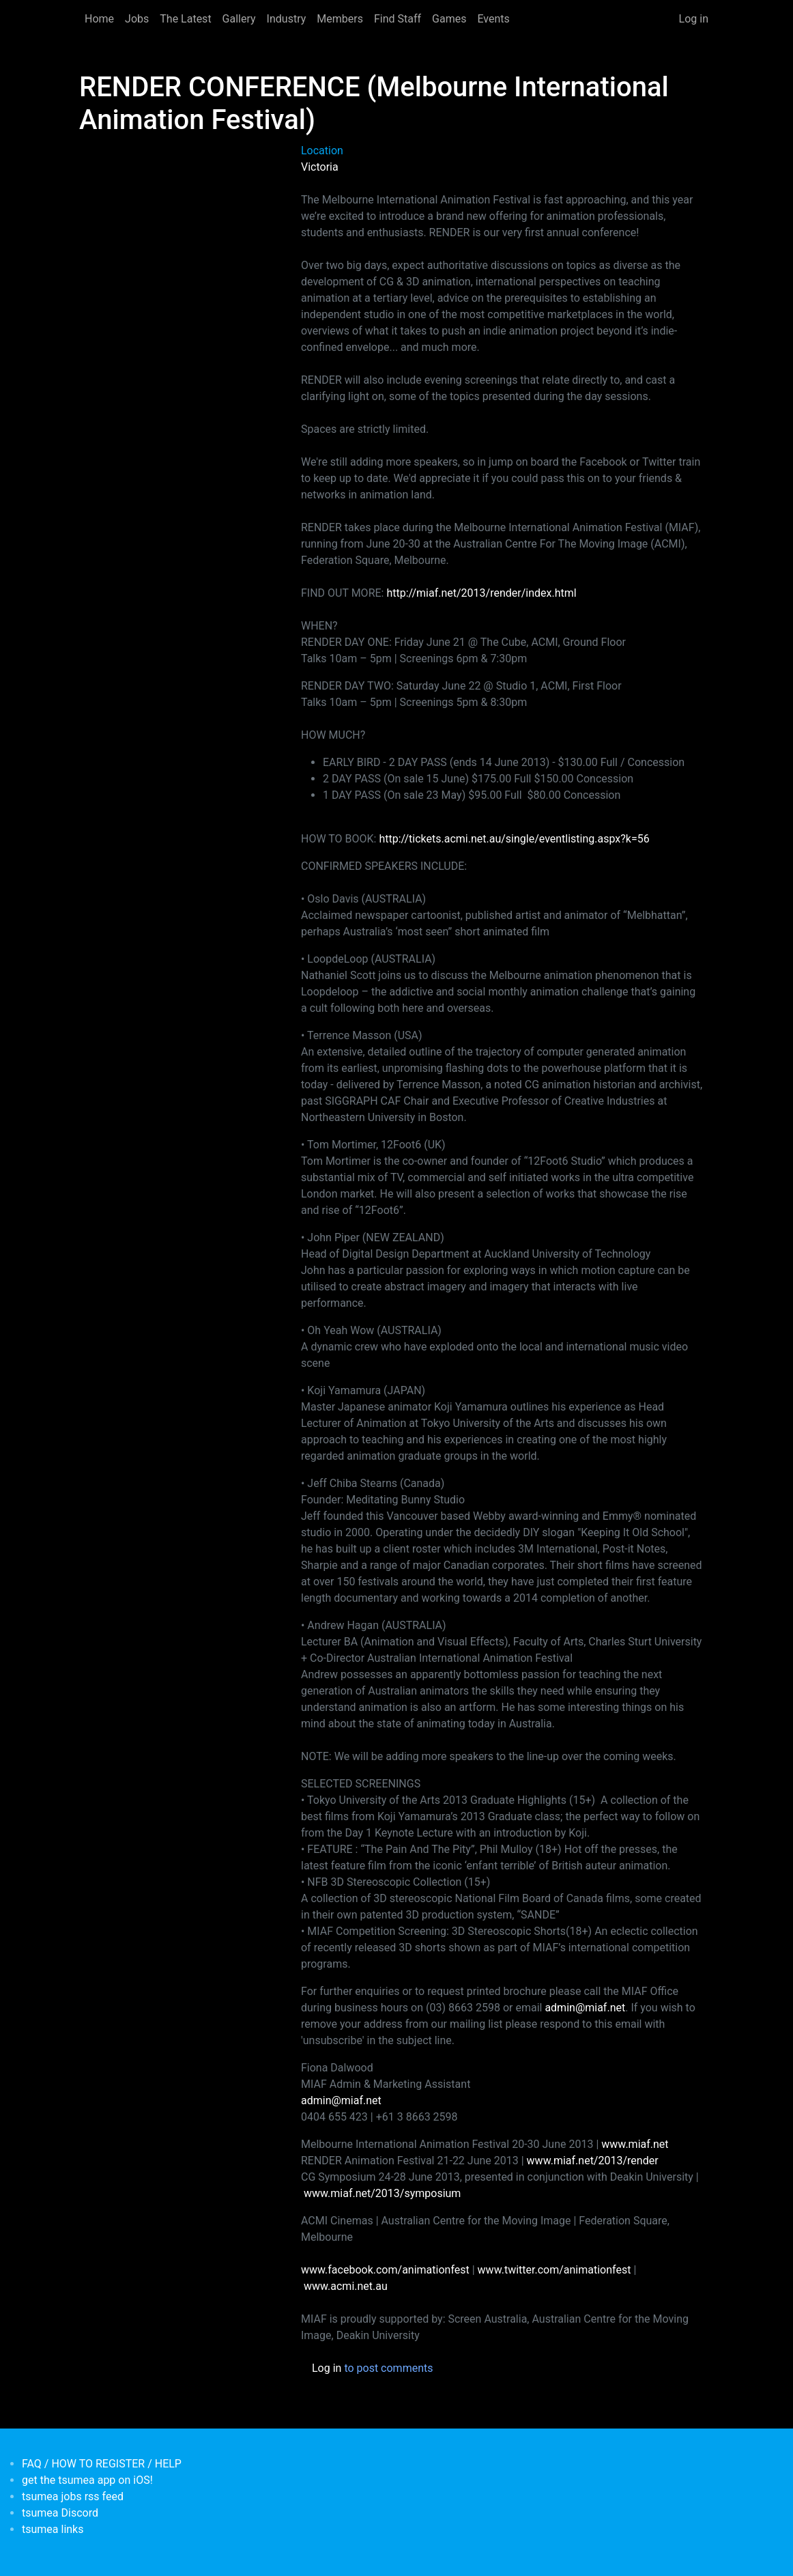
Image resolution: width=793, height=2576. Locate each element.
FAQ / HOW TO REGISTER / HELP (102, 2463)
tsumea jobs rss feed (73, 2496)
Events (493, 18)
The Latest (185, 18)
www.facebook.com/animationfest (385, 2269)
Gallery (239, 18)
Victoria (319, 166)
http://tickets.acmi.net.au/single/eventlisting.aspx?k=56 (514, 838)
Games (449, 18)
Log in (693, 18)
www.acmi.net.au (346, 2286)
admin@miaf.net (585, 2007)
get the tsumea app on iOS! (87, 2480)
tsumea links (52, 2529)
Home (99, 18)
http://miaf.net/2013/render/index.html (481, 592)
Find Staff (397, 18)
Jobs (137, 18)
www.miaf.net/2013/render (593, 2160)
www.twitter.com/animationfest (554, 2269)
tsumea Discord (60, 2512)
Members (340, 18)
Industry (286, 18)
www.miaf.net (634, 2144)
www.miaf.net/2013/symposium (382, 2193)
